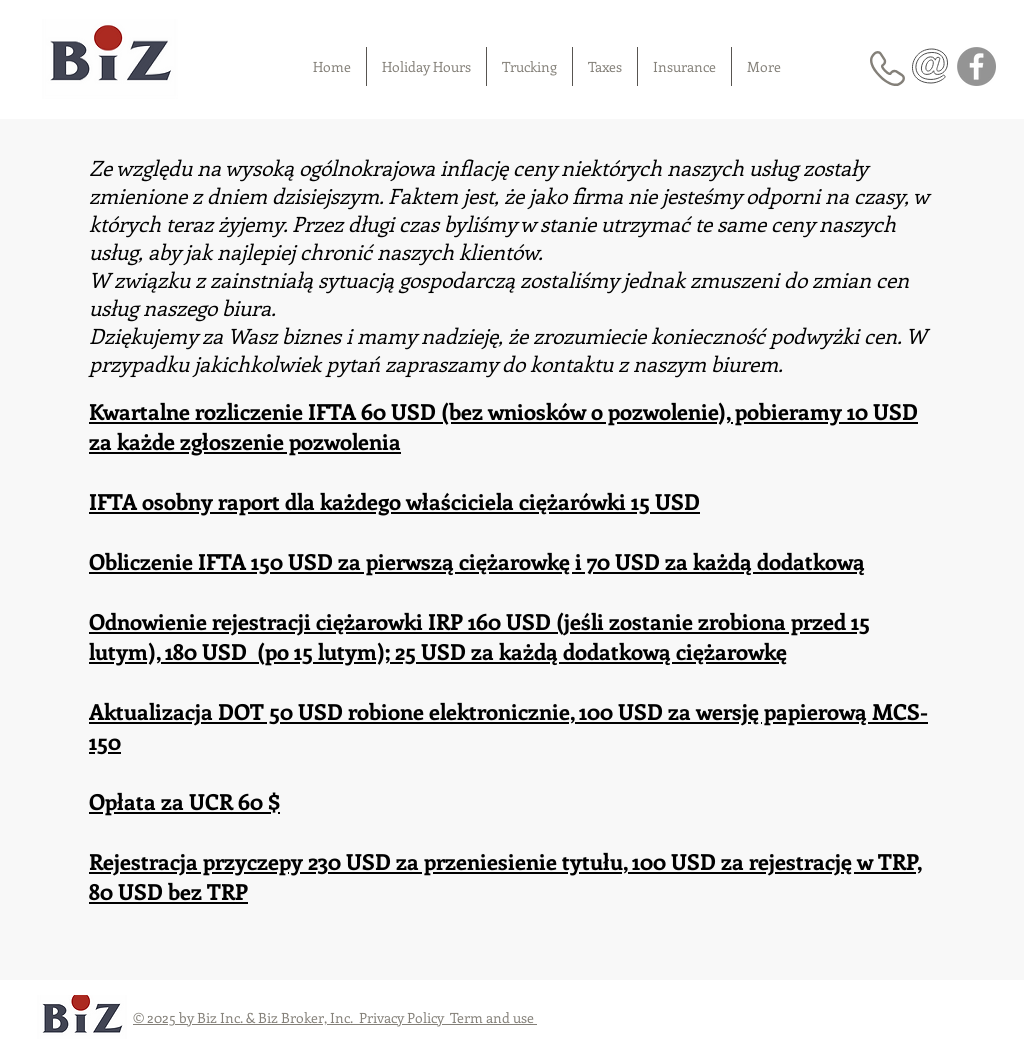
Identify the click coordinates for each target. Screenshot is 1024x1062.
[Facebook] (976, 66)
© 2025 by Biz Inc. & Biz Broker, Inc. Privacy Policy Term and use (335, 1017)
